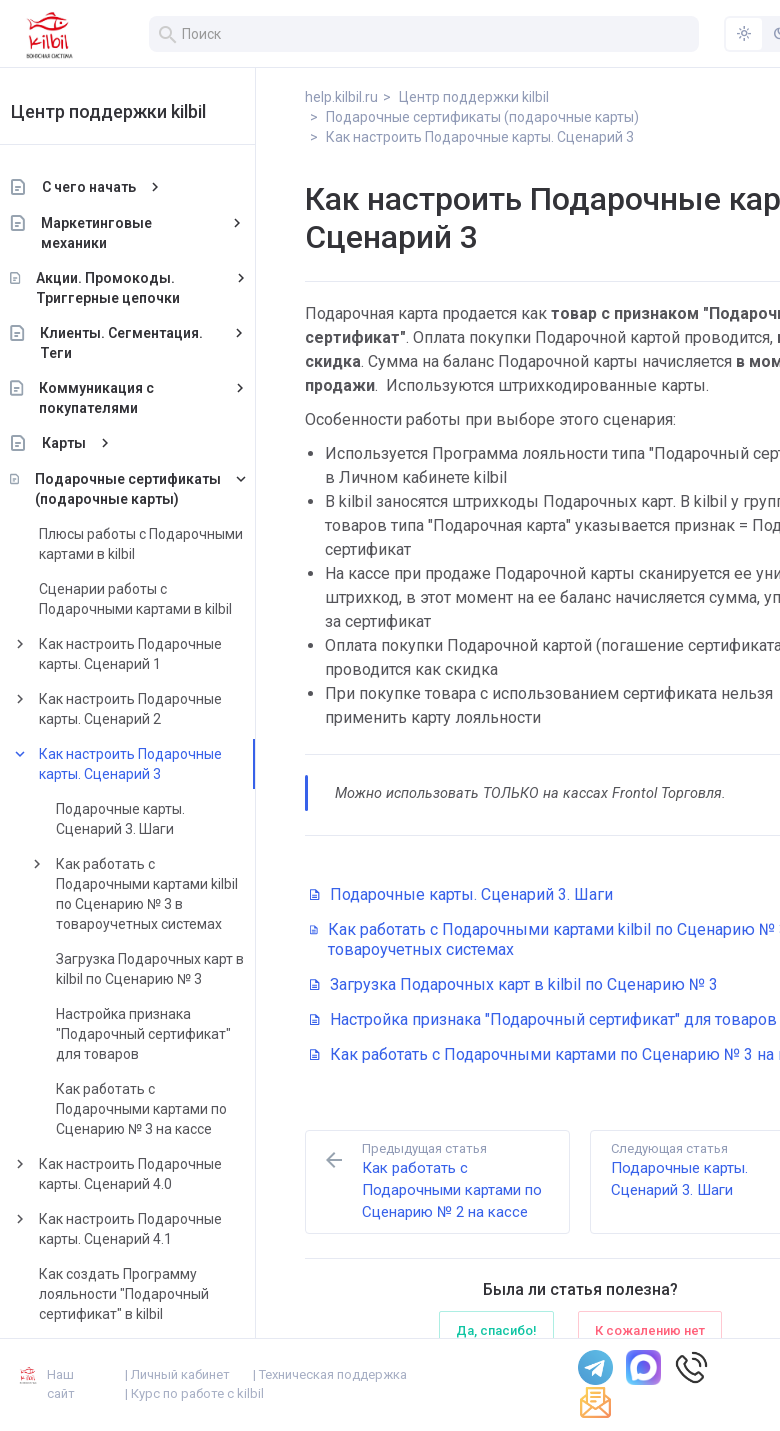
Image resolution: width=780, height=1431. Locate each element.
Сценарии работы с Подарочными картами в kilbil (159, 599)
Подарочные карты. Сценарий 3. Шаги (144, 819)
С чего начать (113, 187)
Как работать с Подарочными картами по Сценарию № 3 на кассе (165, 1109)
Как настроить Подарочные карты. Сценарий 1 (154, 654)
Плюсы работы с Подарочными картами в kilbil (165, 544)
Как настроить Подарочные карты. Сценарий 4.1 (154, 1229)
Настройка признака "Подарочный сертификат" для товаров (167, 1034)
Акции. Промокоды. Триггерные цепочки (132, 288)
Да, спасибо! (496, 1330)
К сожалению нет (650, 1330)
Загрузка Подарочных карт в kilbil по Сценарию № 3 (174, 969)
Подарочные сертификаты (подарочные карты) (152, 489)
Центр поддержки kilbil (132, 111)
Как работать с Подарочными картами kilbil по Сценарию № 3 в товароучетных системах (171, 894)
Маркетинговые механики (121, 233)
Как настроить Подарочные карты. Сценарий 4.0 (154, 1174)
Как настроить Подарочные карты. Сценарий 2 (154, 709)
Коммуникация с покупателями (120, 398)
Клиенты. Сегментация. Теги (146, 343)
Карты (88, 443)
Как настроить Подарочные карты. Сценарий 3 (154, 764)
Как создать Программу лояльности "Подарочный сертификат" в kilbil (148, 1294)
